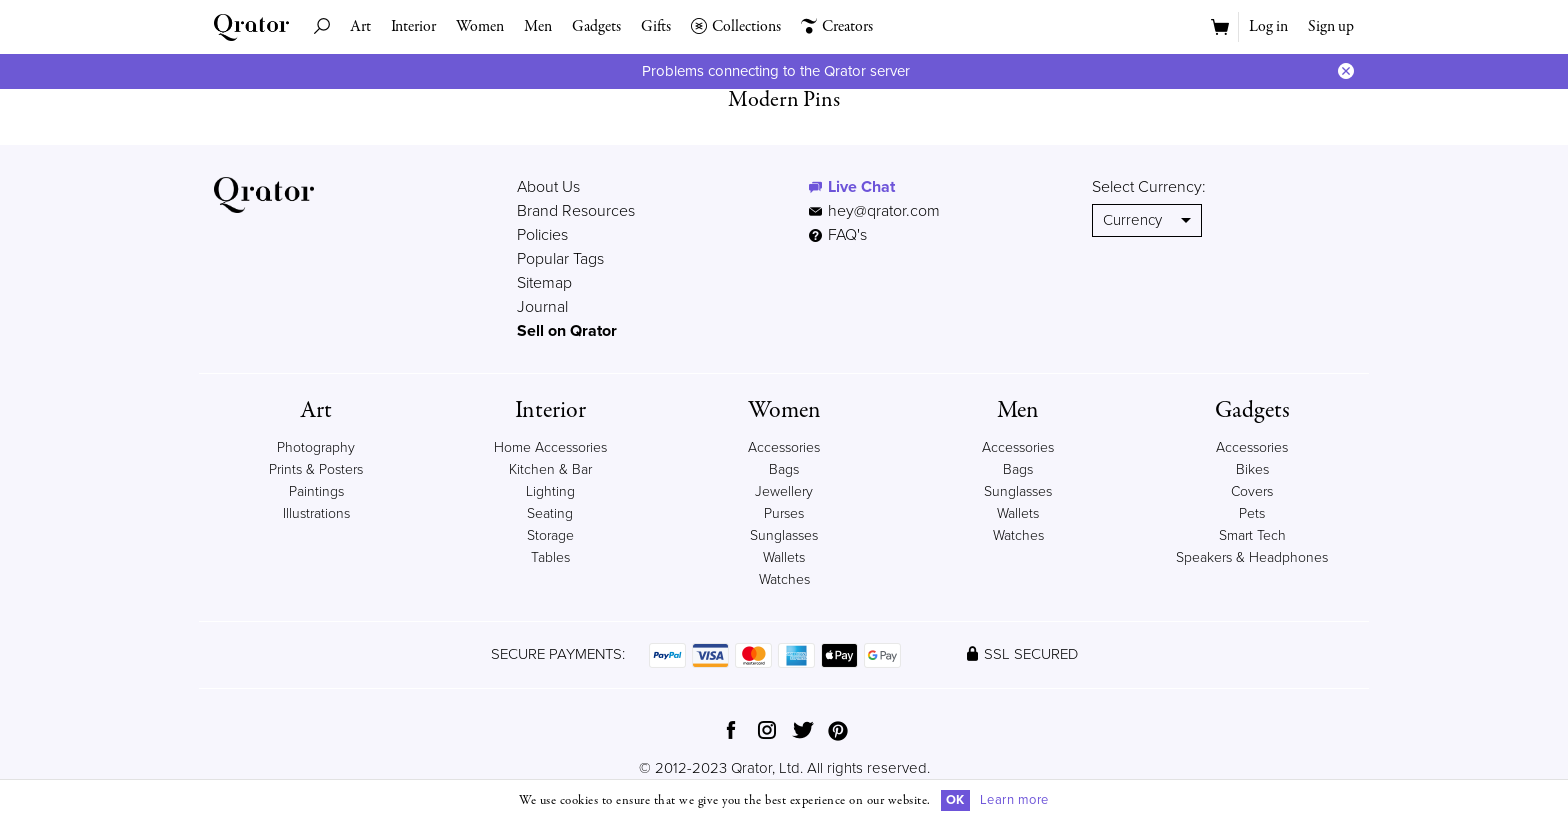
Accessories (784, 447)
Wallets (784, 557)
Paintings (316, 491)
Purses (784, 513)
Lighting (550, 491)
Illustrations (316, 513)
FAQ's (838, 235)
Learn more (1014, 800)
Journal (542, 307)
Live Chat (861, 187)
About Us (548, 187)
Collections (736, 27)
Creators (837, 27)
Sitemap (544, 283)
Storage (550, 535)
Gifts (656, 27)
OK (955, 800)
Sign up (1331, 27)
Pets (1252, 513)
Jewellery (784, 491)
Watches (784, 579)
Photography (316, 447)
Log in (1268, 27)
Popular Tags (560, 259)
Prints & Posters (316, 469)
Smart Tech (1252, 535)
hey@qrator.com (884, 211)
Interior (413, 27)
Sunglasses (784, 535)
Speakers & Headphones (1252, 557)
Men (538, 27)
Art (360, 27)
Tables (550, 557)
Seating (550, 513)
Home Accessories (550, 447)
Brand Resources (576, 211)
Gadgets (596, 27)
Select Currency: (1149, 187)
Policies (542, 235)
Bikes (1252, 469)
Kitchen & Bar (550, 469)
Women (480, 27)
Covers (1252, 491)
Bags (784, 469)
